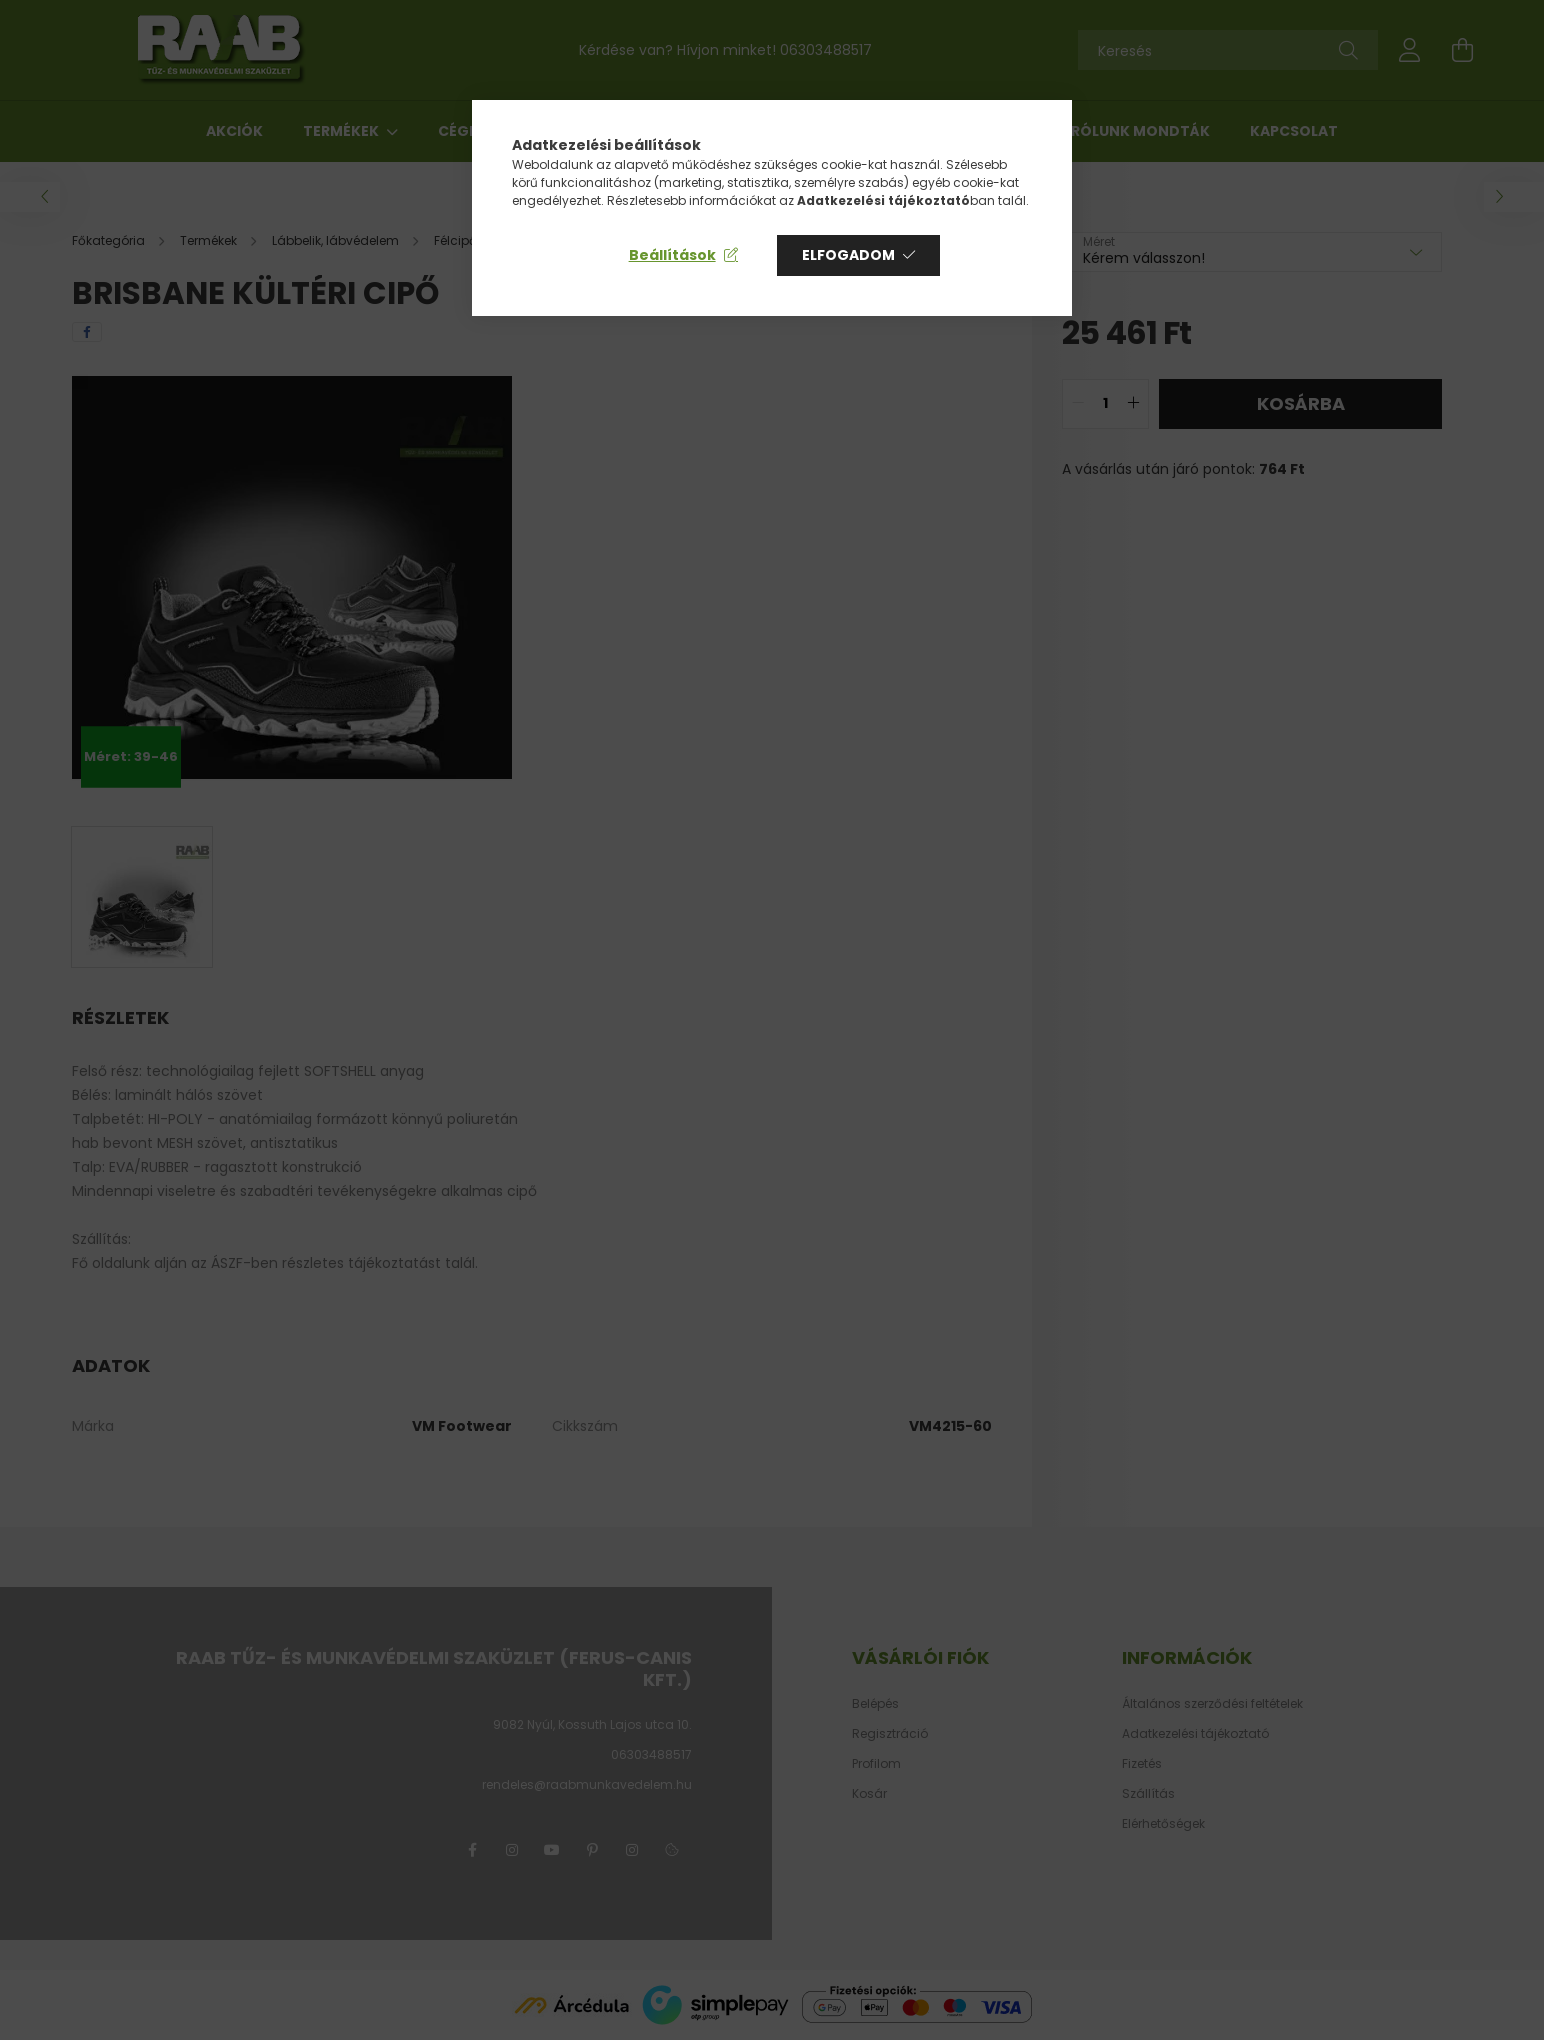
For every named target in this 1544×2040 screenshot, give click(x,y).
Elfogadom (848, 255)
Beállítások (672, 255)
